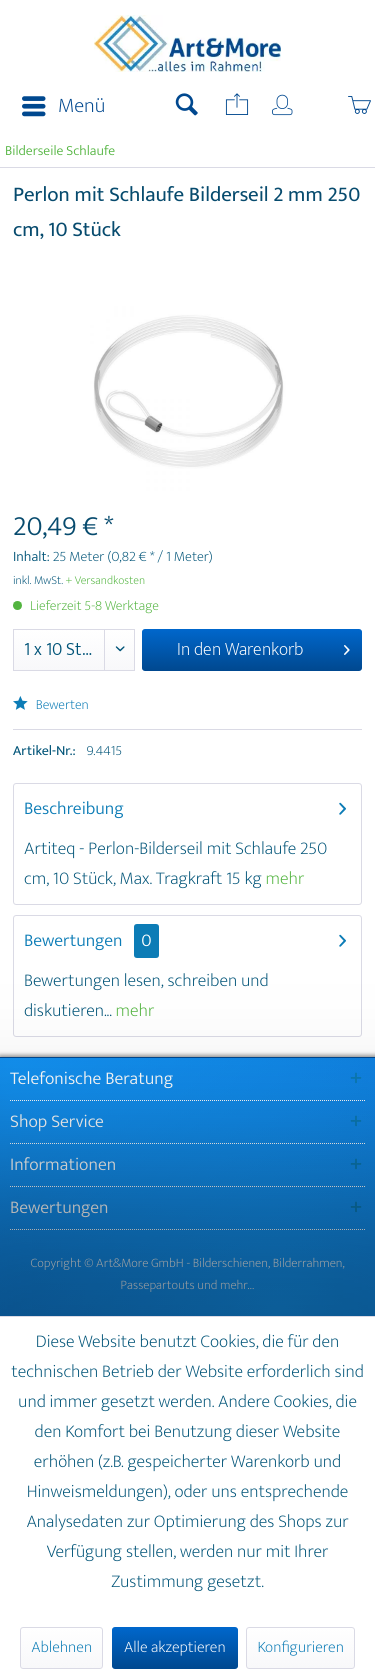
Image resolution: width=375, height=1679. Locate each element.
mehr (285, 879)
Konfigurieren (300, 1647)
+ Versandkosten (106, 581)
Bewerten (51, 705)
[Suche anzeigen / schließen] (187, 107)
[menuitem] (57, 107)
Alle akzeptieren (175, 1647)
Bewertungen (73, 941)
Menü (63, 106)
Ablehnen (61, 1647)
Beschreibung (74, 809)
